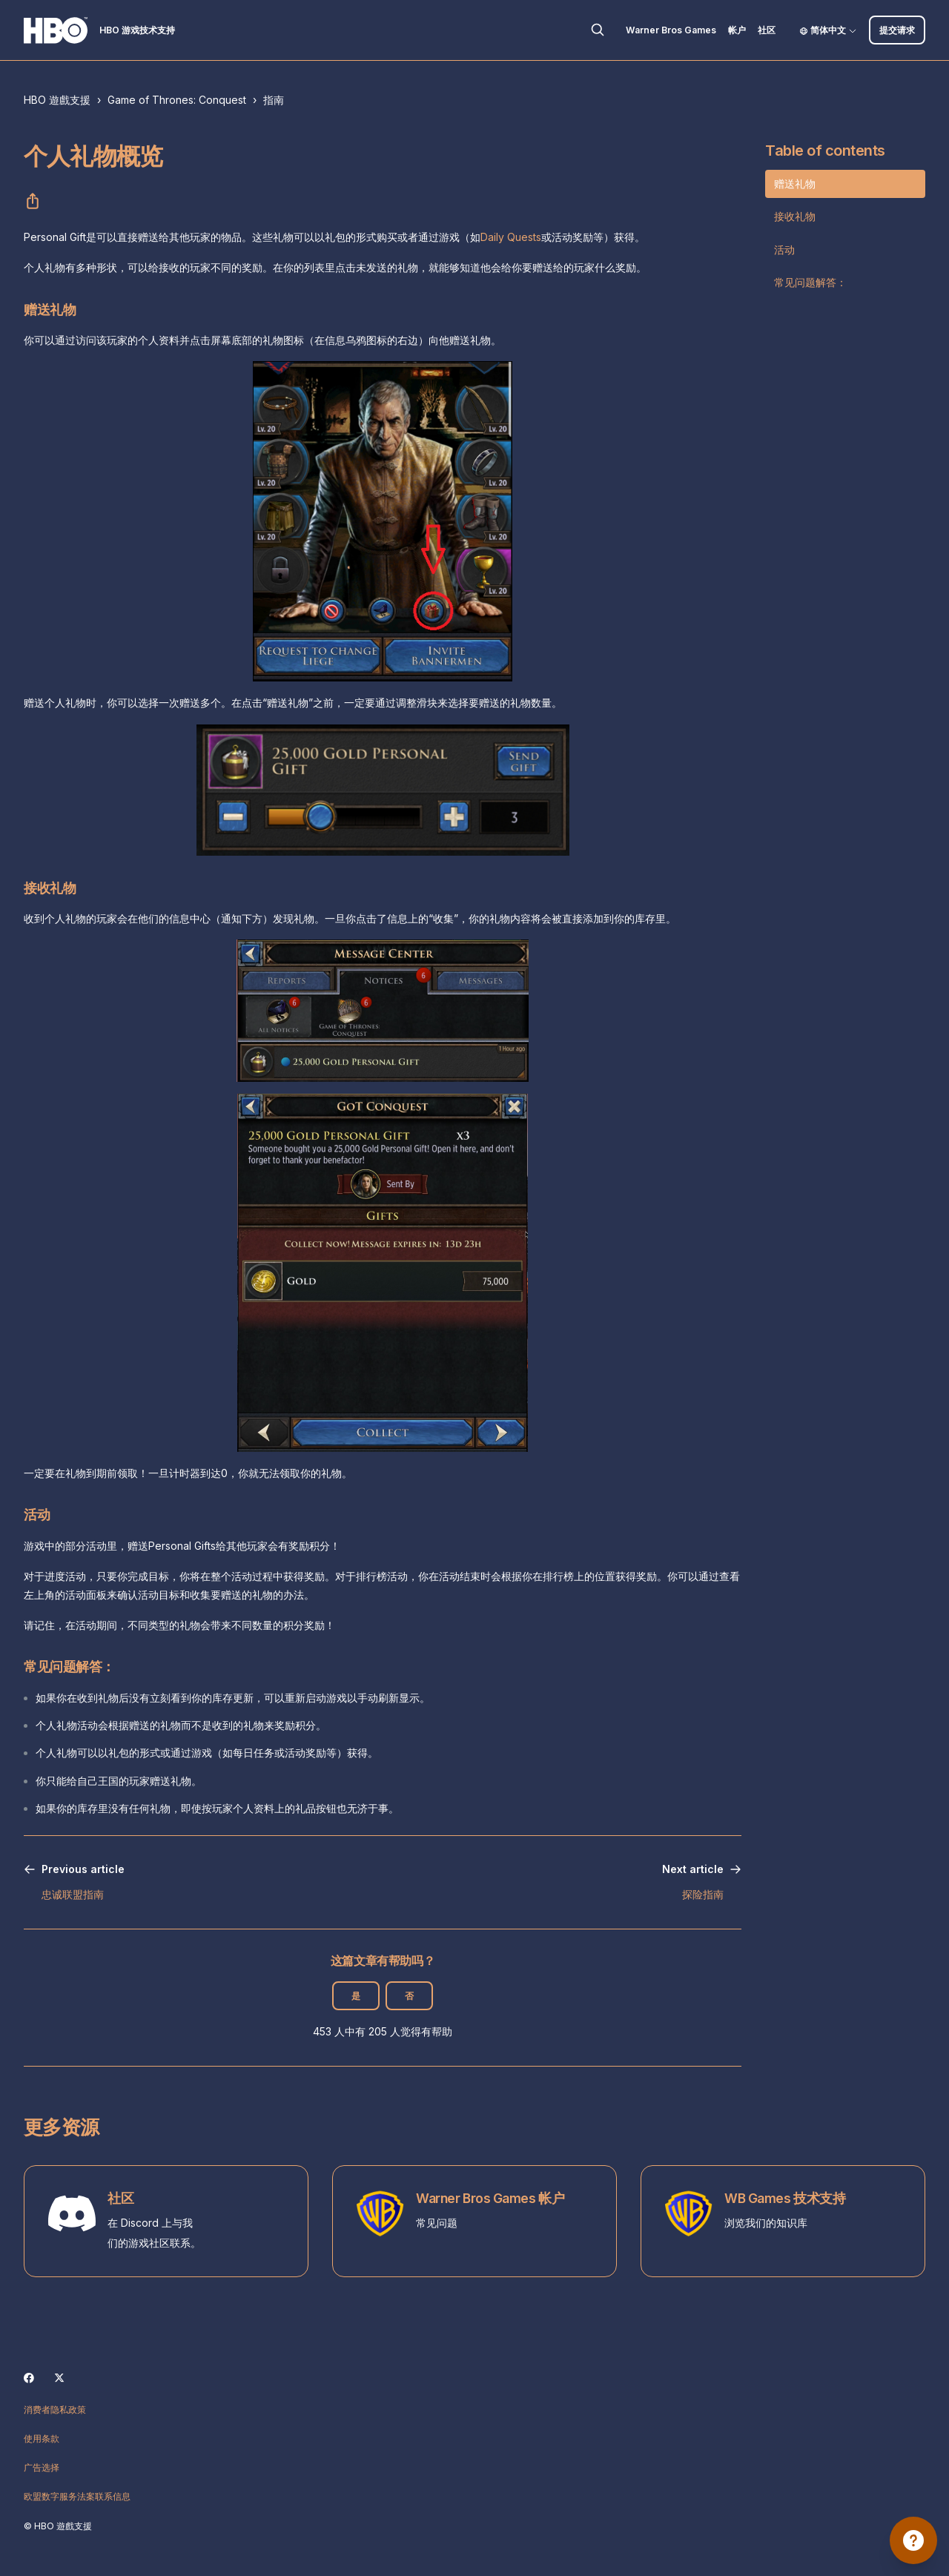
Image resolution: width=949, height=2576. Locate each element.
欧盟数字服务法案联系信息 (77, 2496)
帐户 (737, 30)
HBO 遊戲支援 (57, 99)
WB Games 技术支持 (784, 2198)
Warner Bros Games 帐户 (490, 2198)
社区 (767, 30)
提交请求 (897, 30)
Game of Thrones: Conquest (177, 99)
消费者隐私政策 (55, 2409)
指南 (273, 99)
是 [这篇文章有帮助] (355, 1995)
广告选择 (41, 2467)
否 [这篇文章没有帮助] (409, 1995)
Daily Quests (510, 237)
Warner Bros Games (671, 30)
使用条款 (41, 2438)
